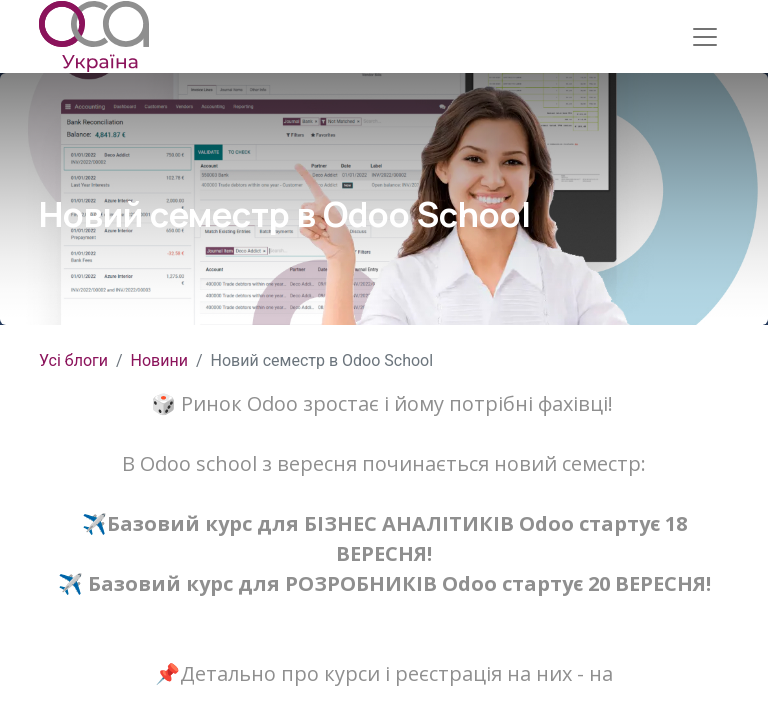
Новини (159, 360)
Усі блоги (73, 360)
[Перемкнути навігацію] (705, 37)
